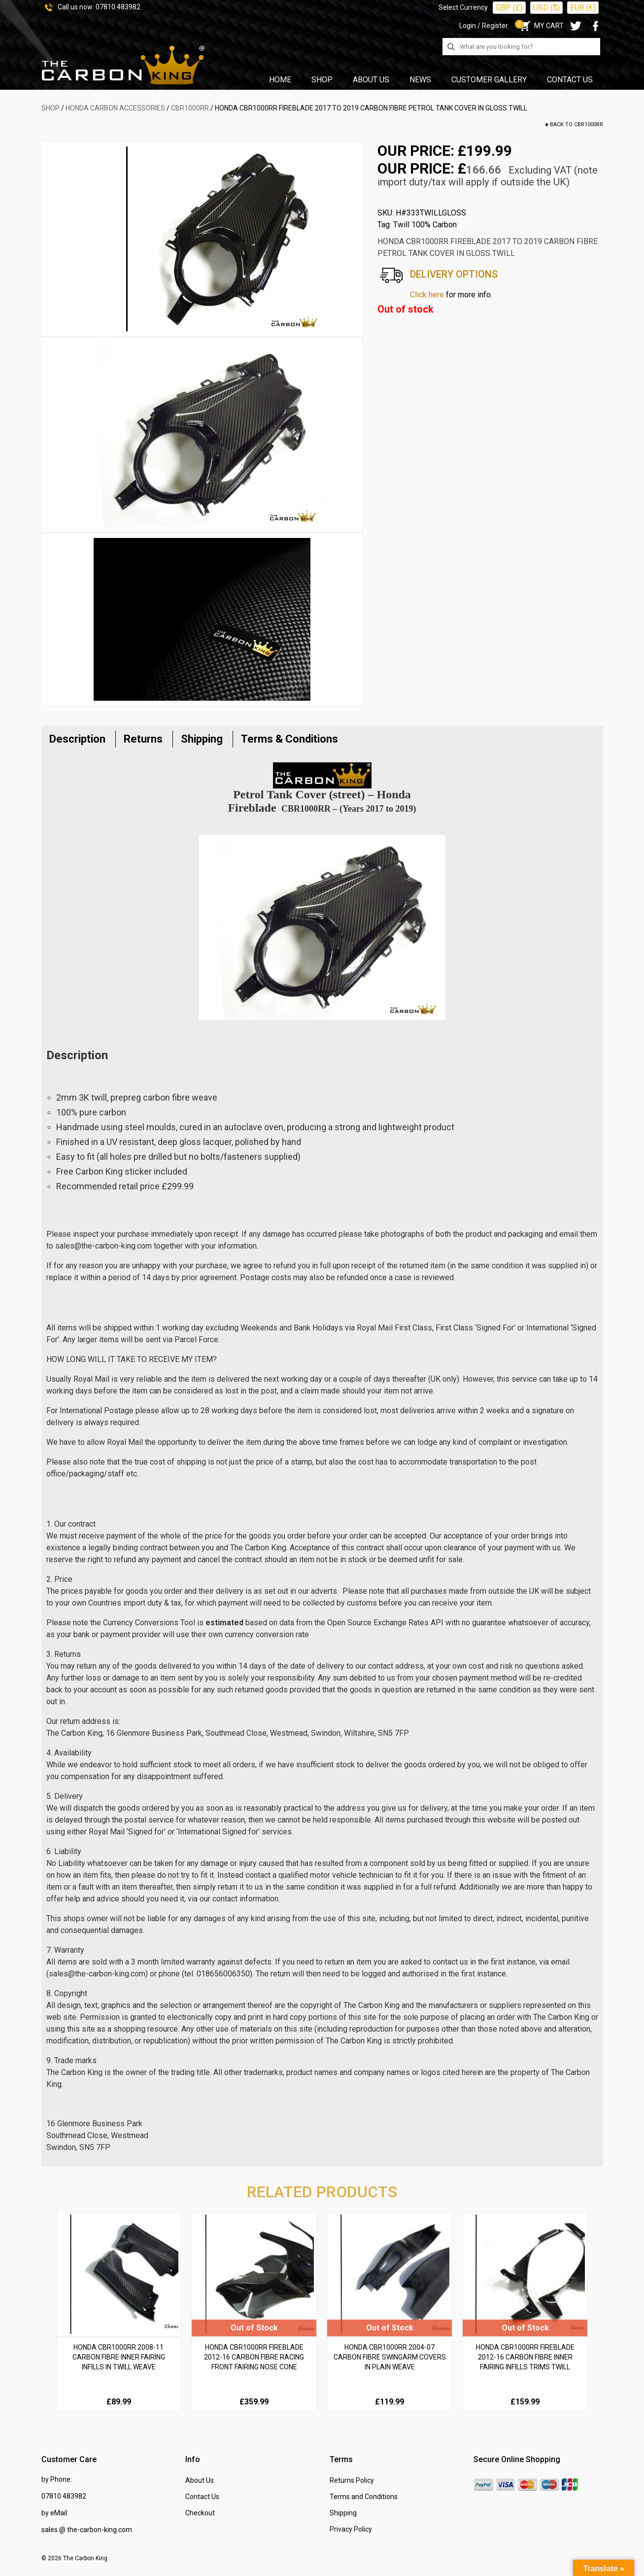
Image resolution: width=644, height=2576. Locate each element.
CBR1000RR (190, 108)
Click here (427, 294)
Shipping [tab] (202, 739)
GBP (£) (509, 7)
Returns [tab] (143, 739)
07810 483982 (118, 7)
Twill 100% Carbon (425, 224)
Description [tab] (77, 739)
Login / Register (483, 26)
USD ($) (546, 7)
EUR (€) (583, 7)
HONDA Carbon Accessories (115, 108)
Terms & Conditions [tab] (289, 739)
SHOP (50, 108)
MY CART (541, 26)
